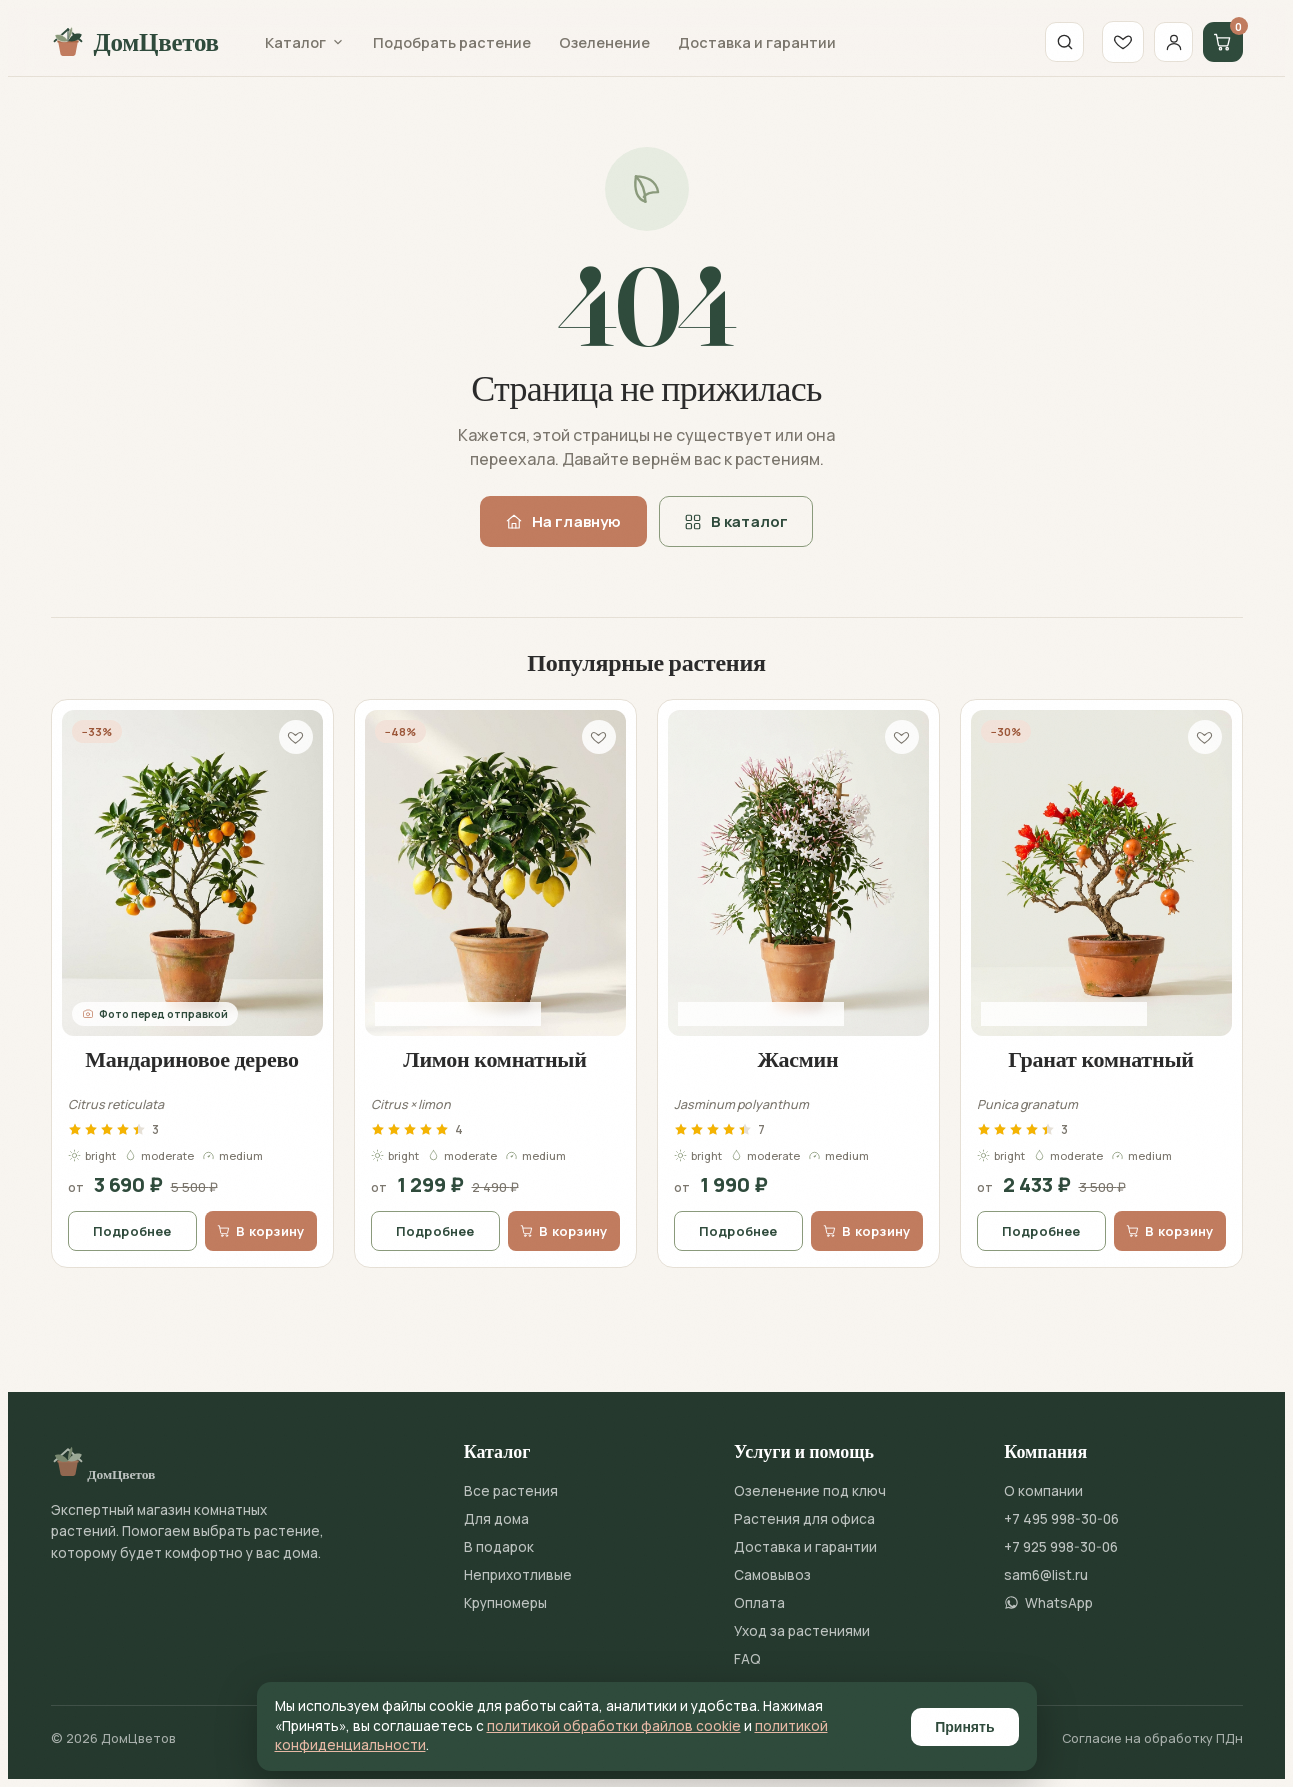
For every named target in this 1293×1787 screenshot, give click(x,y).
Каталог (305, 42)
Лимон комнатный (495, 1059)
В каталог (736, 521)
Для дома (496, 1519)
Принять (964, 1727)
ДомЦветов (135, 42)
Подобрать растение (452, 42)
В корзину (260, 1231)
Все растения (511, 1491)
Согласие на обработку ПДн (1152, 1738)
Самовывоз (772, 1575)
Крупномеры (505, 1603)
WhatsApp (1048, 1603)
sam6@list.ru (1046, 1575)
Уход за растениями (802, 1631)
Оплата (759, 1603)
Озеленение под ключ (810, 1491)
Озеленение (604, 42)
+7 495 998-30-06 (1061, 1519)
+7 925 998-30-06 (1061, 1547)
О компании (1043, 1491)
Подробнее (132, 1231)
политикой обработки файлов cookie (614, 1726)
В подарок (499, 1547)
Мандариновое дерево (192, 1059)
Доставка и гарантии (757, 42)
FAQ (747, 1659)
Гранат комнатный (1101, 1059)
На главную (563, 521)
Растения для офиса (804, 1519)
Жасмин (798, 1059)
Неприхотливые (518, 1575)
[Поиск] (1058, 42)
